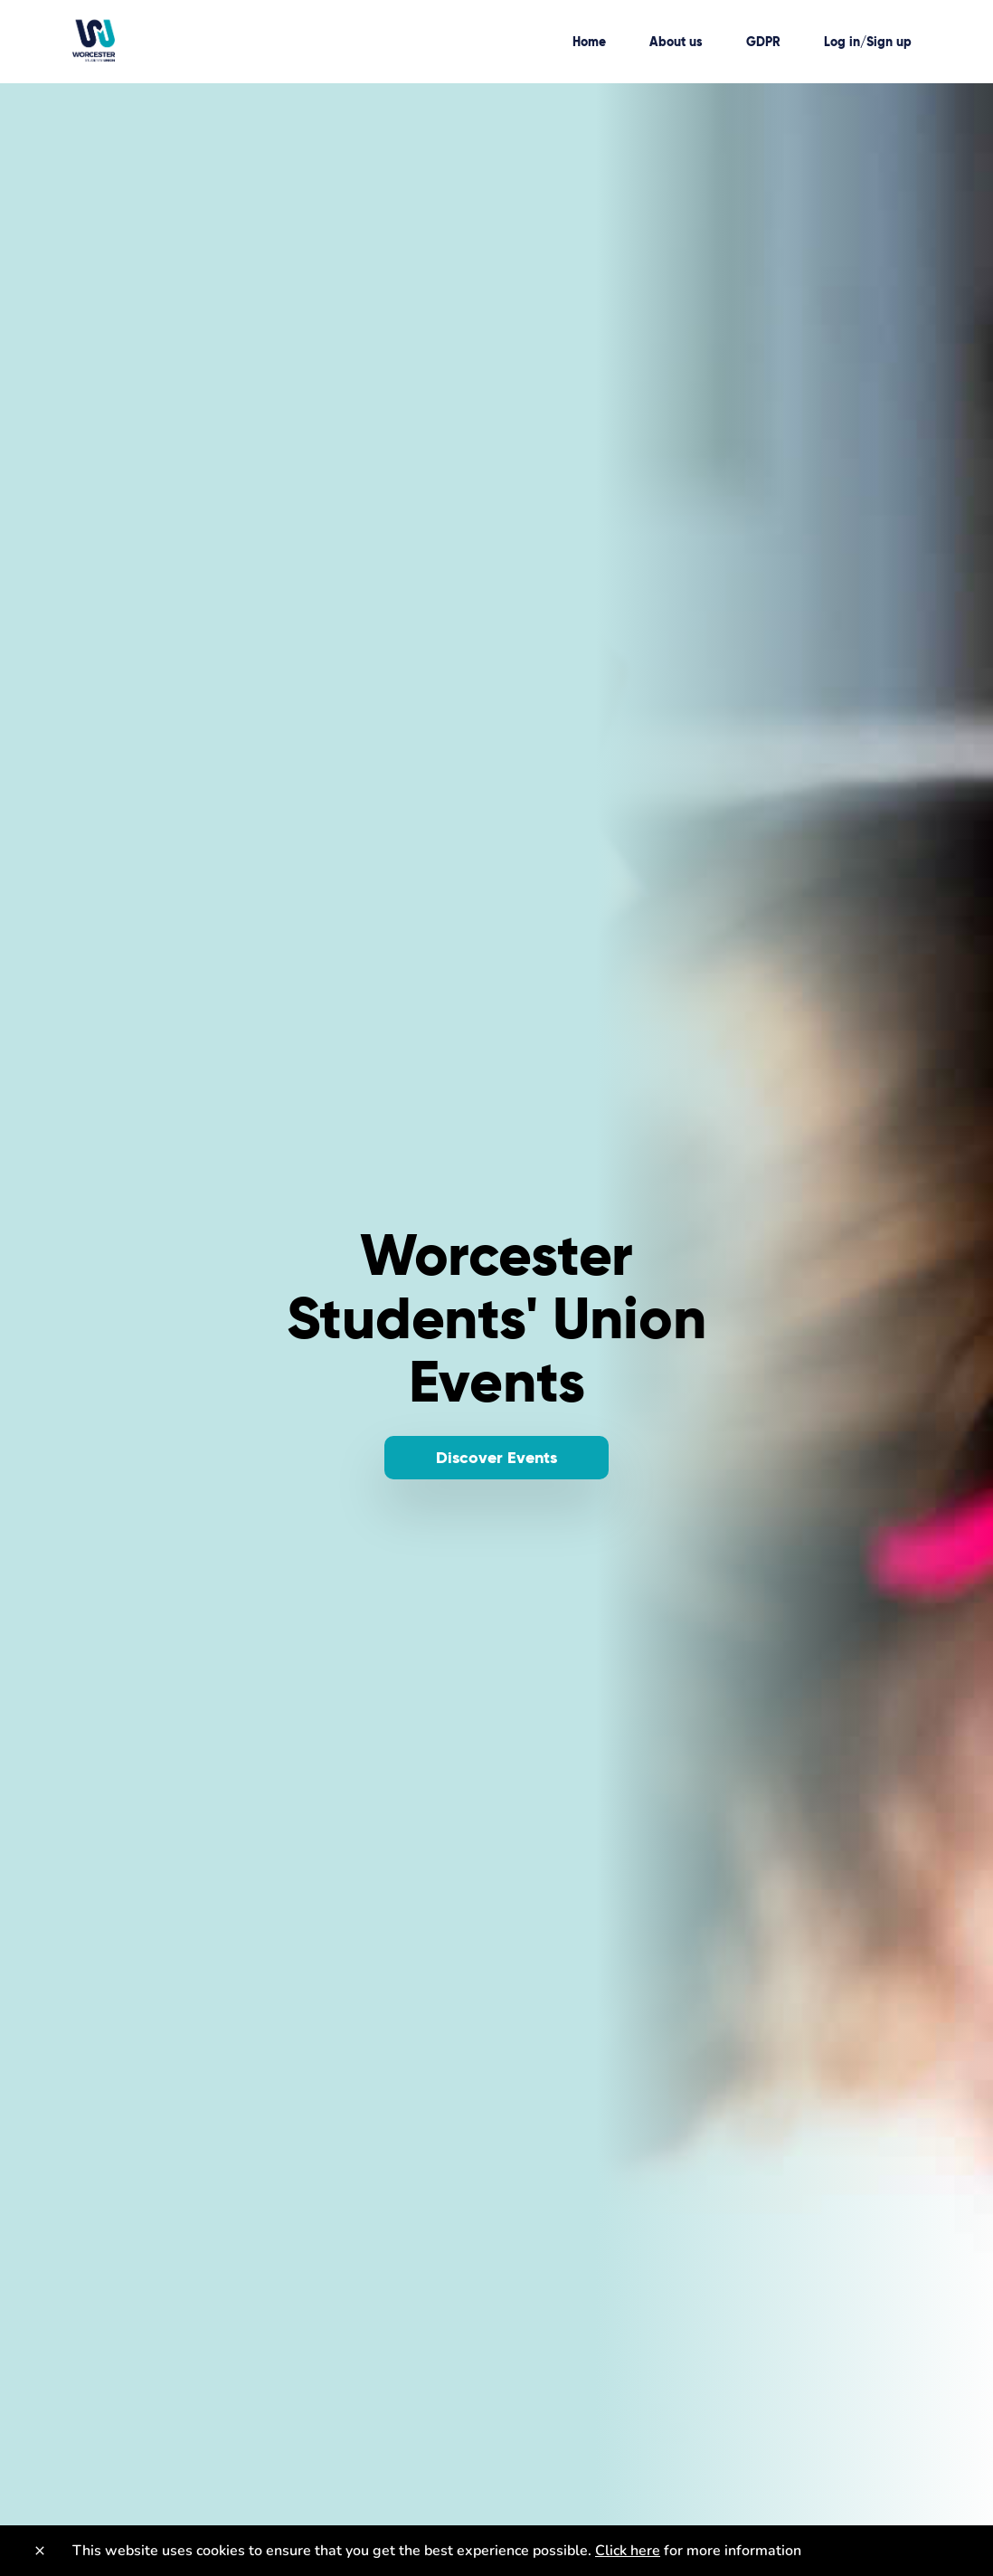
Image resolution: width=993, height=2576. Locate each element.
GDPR (763, 41)
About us (676, 41)
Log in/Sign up (868, 41)
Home (589, 41)
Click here (627, 2551)
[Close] (40, 2550)
